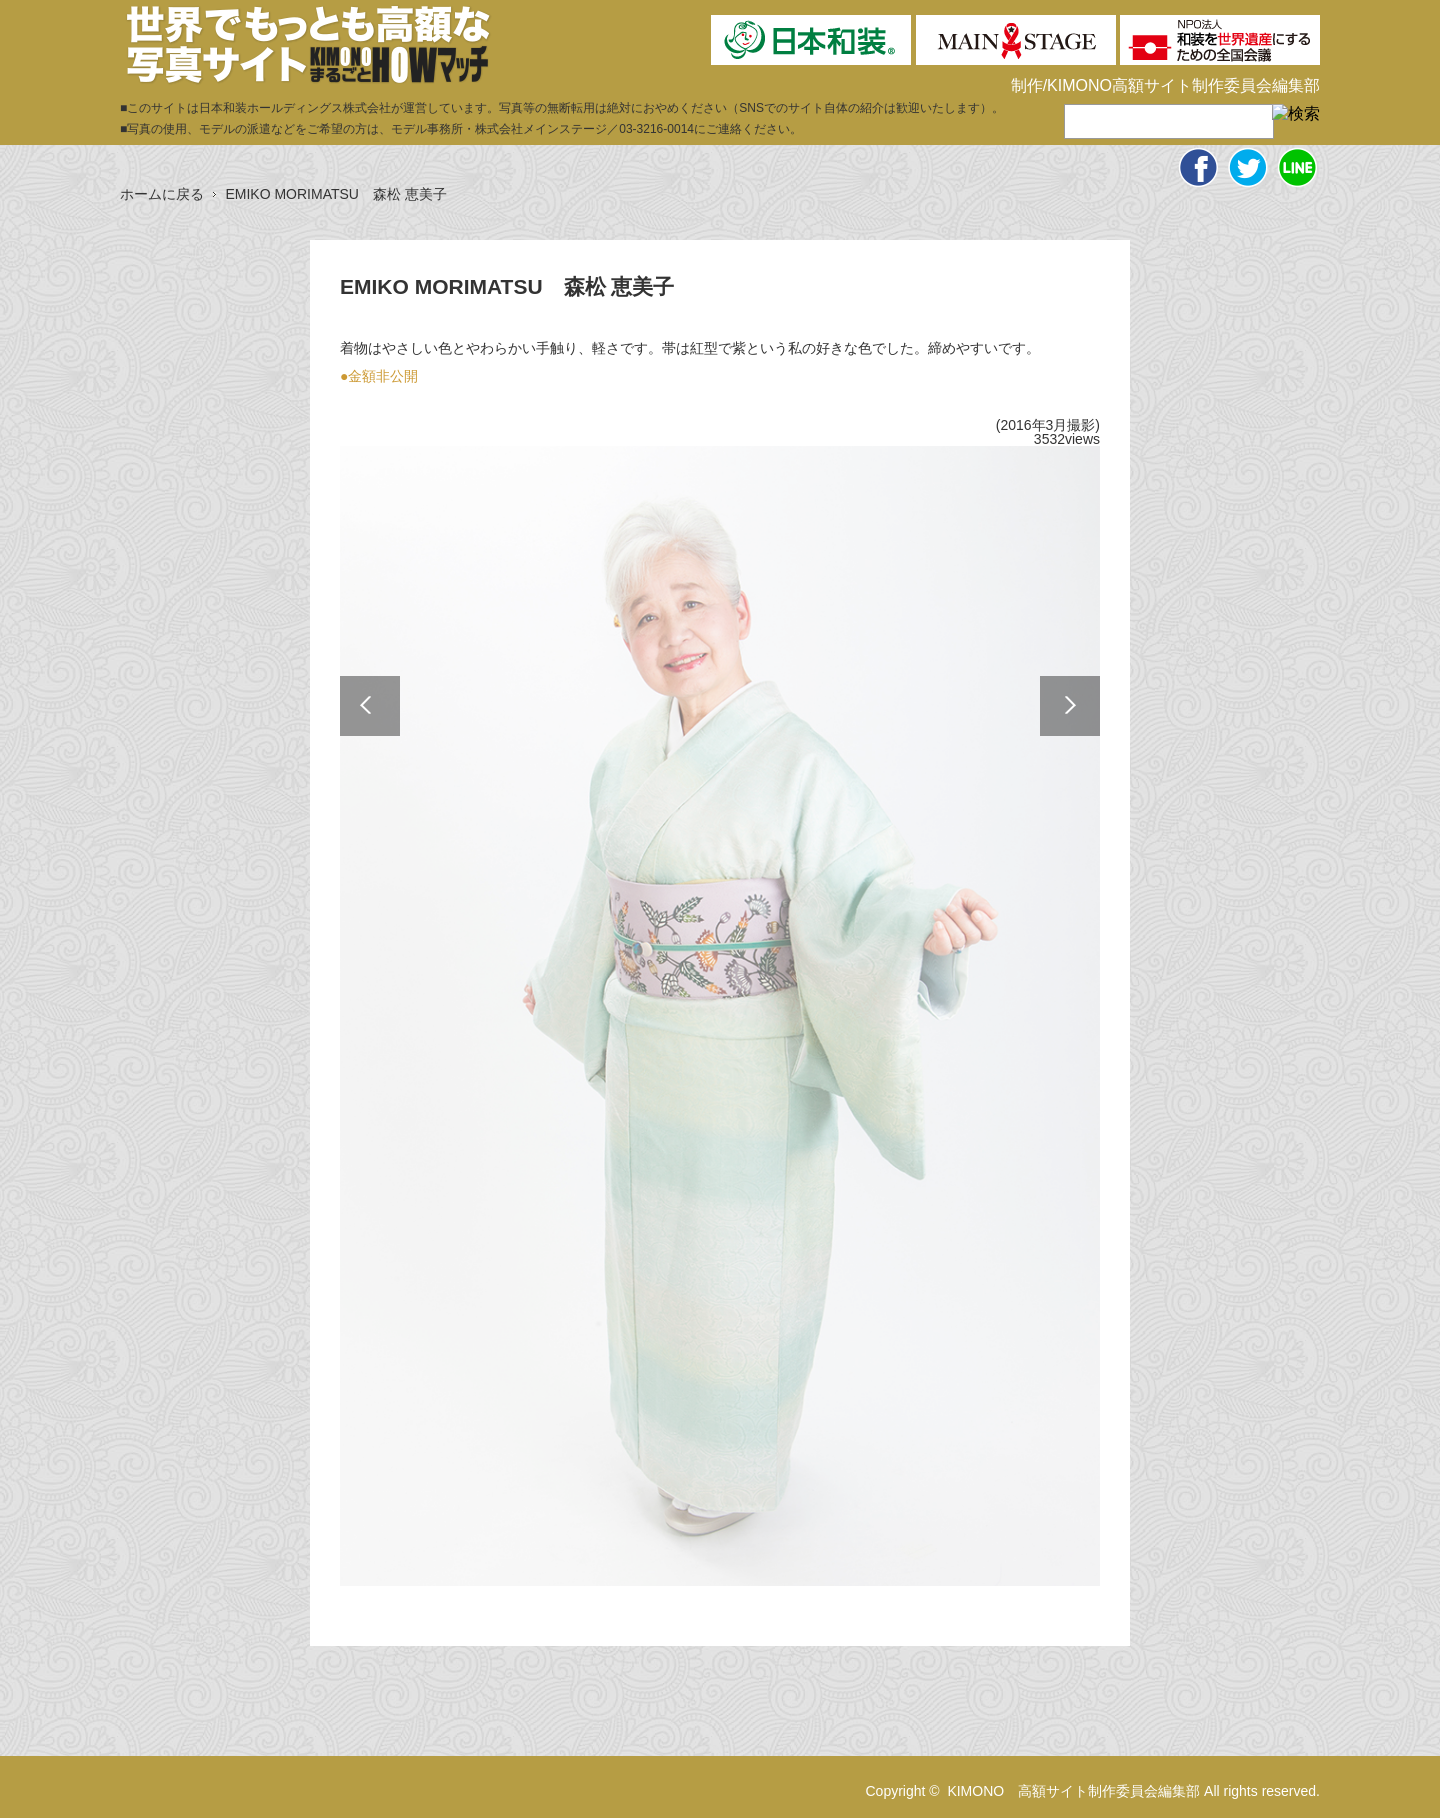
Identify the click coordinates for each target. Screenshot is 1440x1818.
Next (1070, 706)
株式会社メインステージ (541, 129)
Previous (370, 706)
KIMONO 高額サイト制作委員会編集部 (1073, 1791)
